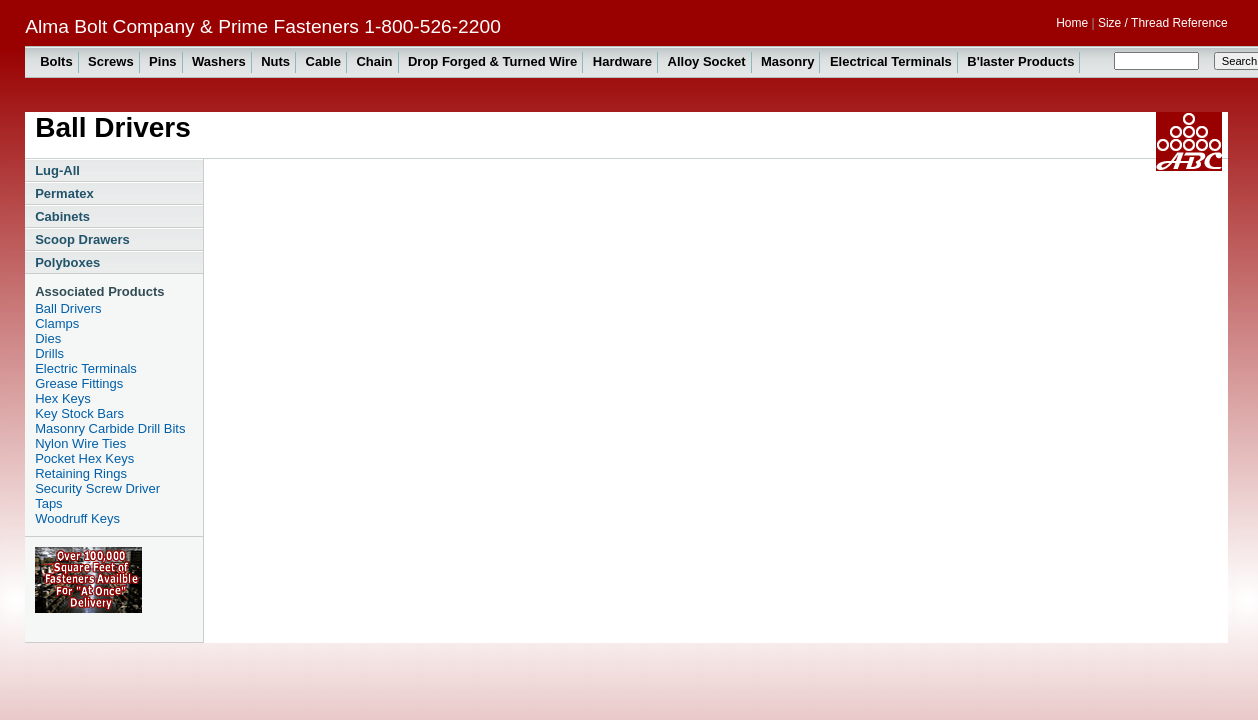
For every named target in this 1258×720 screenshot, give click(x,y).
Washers (219, 61)
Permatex (64, 193)
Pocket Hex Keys (84, 458)
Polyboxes (67, 262)
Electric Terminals (86, 368)
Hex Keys (63, 398)
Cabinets (62, 216)
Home (1072, 23)
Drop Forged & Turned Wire (492, 61)
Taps (48, 503)
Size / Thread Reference (1163, 23)
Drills (49, 353)
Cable (323, 61)
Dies (48, 338)
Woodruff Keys (77, 518)
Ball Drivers (68, 308)
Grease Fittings (79, 383)
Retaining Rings (81, 473)
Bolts (56, 61)
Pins (162, 61)
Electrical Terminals (891, 61)
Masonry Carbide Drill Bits (110, 428)
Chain (374, 61)
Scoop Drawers (82, 239)
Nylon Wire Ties (80, 443)
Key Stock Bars (79, 413)
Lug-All (57, 170)
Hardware (622, 61)
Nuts (275, 61)
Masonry (787, 61)
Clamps (57, 323)
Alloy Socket (707, 61)
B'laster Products (1020, 61)
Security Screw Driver (97, 488)
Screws (111, 61)
